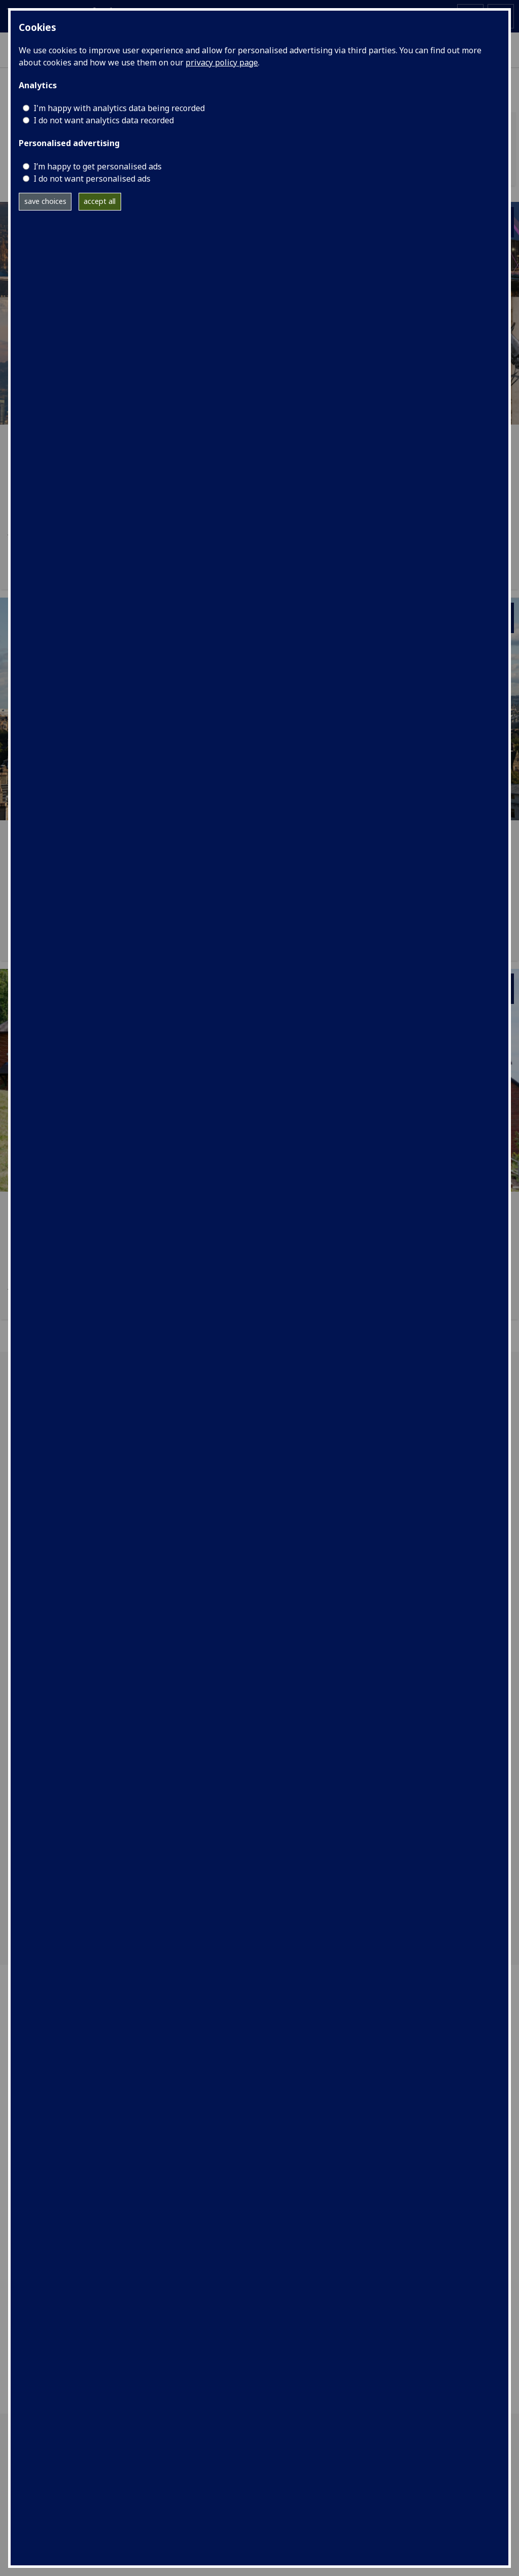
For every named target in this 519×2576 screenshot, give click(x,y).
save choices (45, 201)
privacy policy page (222, 62)
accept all (100, 201)
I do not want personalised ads (92, 178)
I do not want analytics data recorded (103, 120)
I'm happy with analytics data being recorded (119, 108)
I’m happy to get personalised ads (97, 166)
